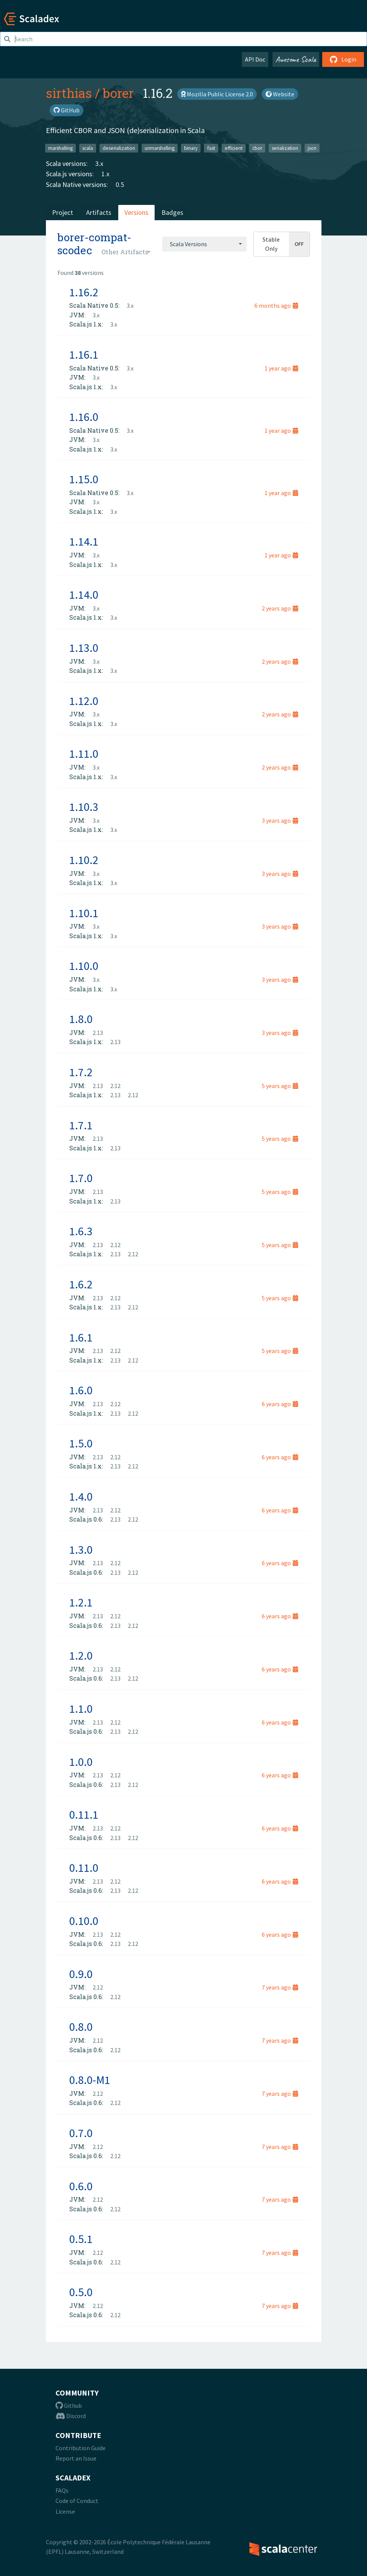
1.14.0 (83, 594)
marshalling (60, 148)
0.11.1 (83, 1814)
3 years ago (280, 820)
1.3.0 (81, 1549)
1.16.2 (83, 292)
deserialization (119, 148)
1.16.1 (83, 354)
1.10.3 (83, 806)
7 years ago (280, 1987)
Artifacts (98, 212)
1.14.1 (83, 541)
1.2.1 (81, 1602)
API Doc (255, 59)
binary (190, 148)
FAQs (62, 2490)
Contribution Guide (80, 2448)
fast (211, 148)
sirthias (69, 92)
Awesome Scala (296, 59)
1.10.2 (83, 860)
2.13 (98, 1032)
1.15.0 (83, 479)
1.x (105, 173)
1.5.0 (81, 1443)
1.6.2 (81, 1284)
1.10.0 (83, 965)
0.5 (120, 184)
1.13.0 (83, 647)
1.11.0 (83, 753)
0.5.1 (81, 2239)
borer (118, 92)
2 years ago (280, 608)
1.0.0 (81, 1761)
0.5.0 (81, 2292)
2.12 (115, 1086)
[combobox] (204, 244)
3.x (99, 163)
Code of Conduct (76, 2501)
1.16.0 (83, 416)
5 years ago (280, 1086)
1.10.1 (83, 913)
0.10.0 (83, 1920)
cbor (257, 148)
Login (343, 59)
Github (68, 2405)
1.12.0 (83, 701)
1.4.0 (81, 1496)
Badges (172, 212)
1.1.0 (81, 1708)
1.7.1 (81, 1125)
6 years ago (280, 1404)
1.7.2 (81, 1072)
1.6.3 (81, 1231)
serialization (285, 148)
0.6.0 (81, 2186)
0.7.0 (81, 2133)
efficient (234, 148)
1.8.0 (81, 1019)
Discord (70, 2416)
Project (62, 212)
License (65, 2511)
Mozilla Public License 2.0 (217, 94)
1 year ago (281, 368)
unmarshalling (160, 148)
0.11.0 (83, 1867)
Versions (136, 212)
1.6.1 (81, 1337)
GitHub (67, 110)
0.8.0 (81, 2026)
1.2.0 (81, 1655)
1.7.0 (81, 1178)
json (312, 148)
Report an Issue (75, 2458)
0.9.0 (81, 1974)
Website (280, 94)
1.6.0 (81, 1390)
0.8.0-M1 (89, 2079)
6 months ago (276, 305)
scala (87, 148)
